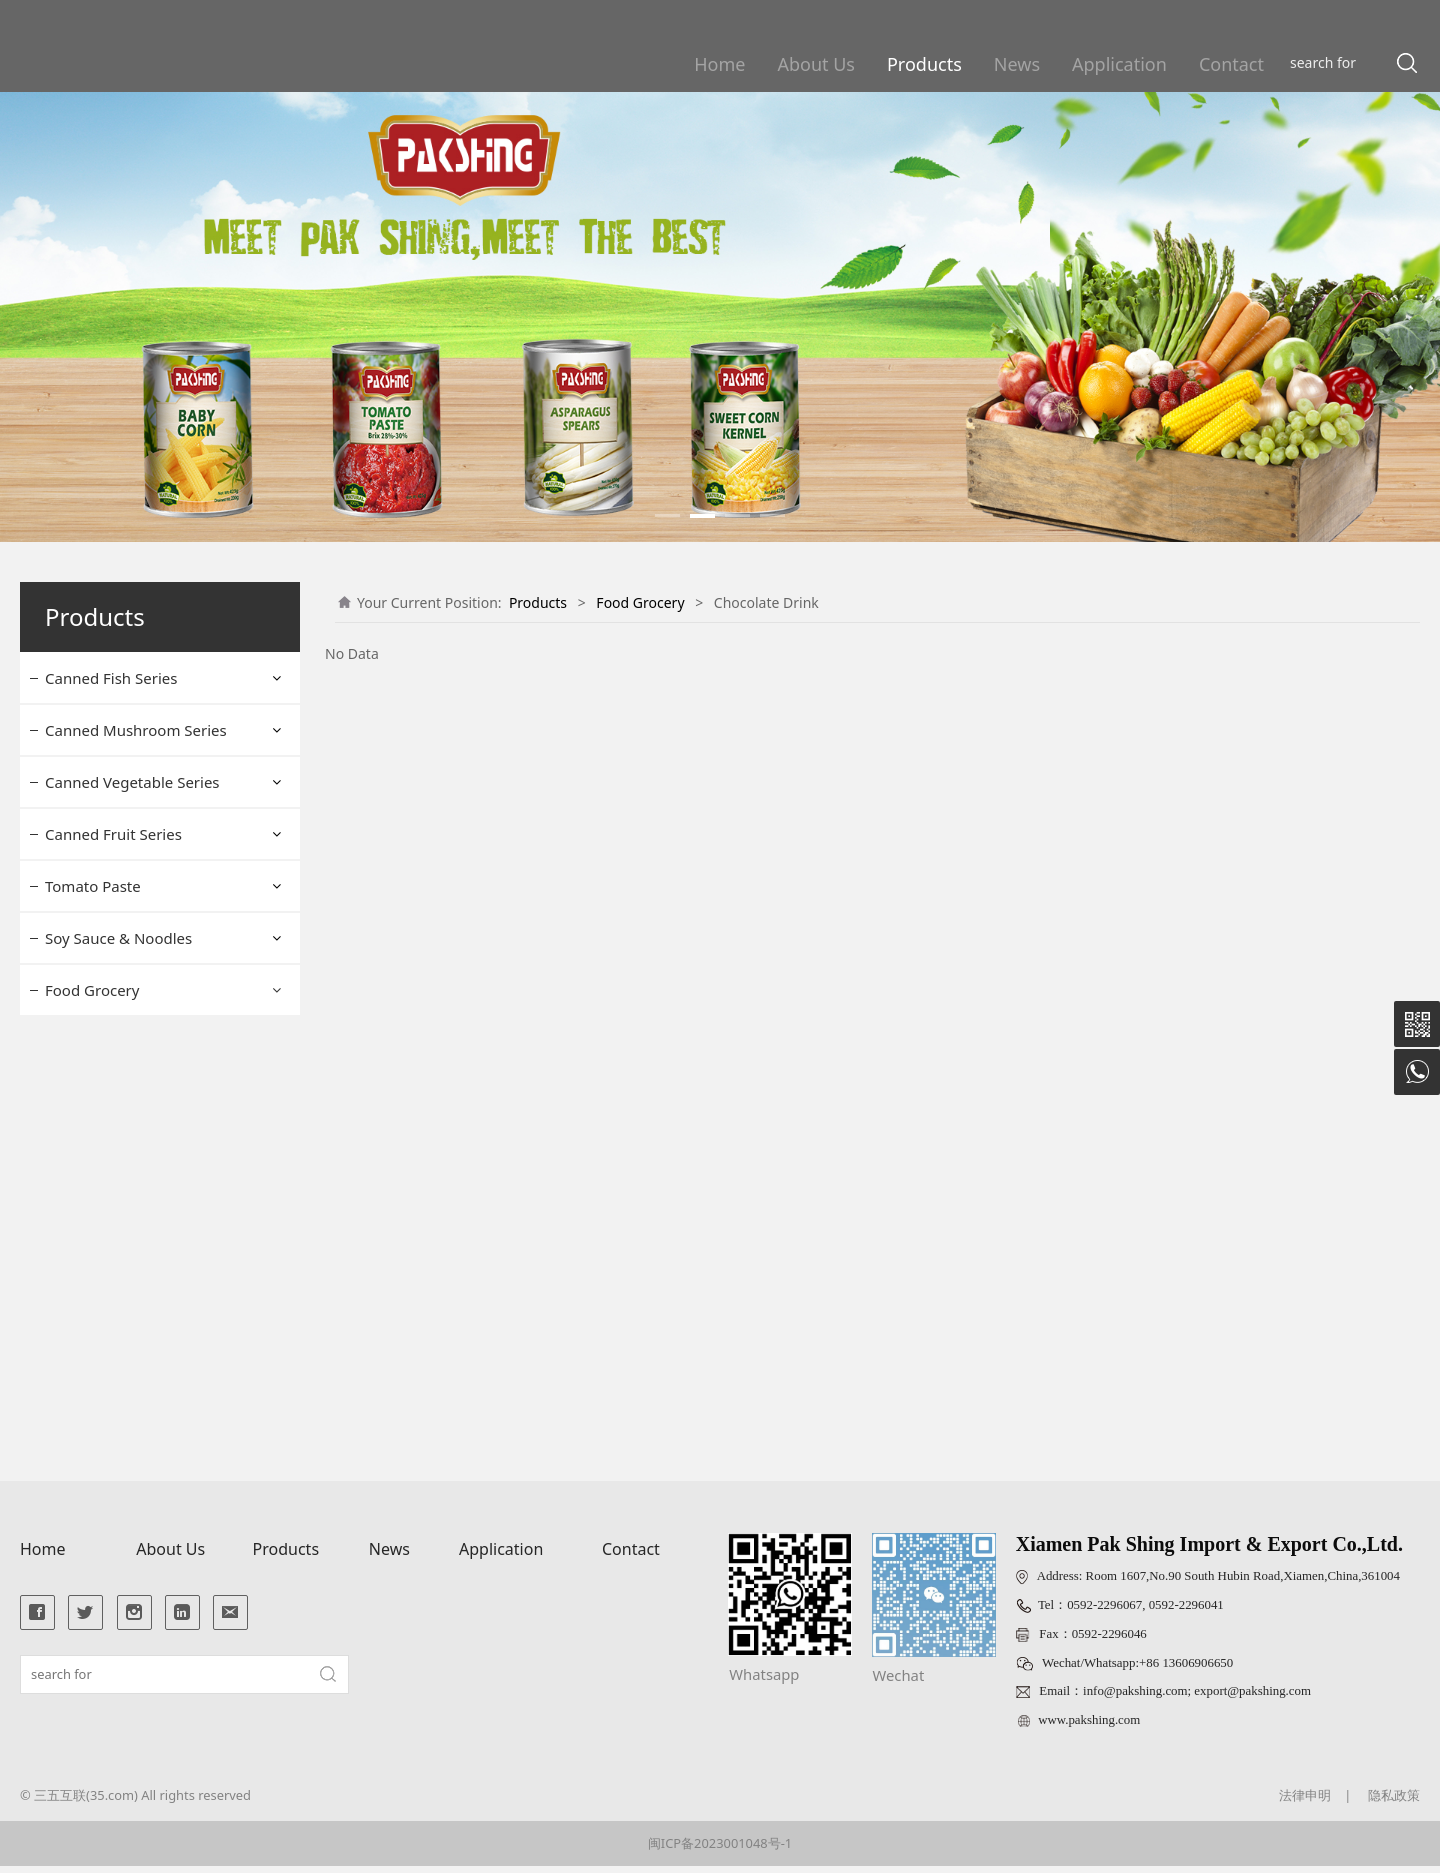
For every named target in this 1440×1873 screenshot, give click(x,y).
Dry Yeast (95, 1038)
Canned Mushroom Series (136, 730)
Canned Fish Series (111, 678)
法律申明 (1305, 1801)
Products (924, 64)
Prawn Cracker (111, 1284)
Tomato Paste (93, 886)
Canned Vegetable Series (132, 782)
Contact (1231, 64)
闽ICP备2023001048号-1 (720, 1850)
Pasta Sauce (103, 1389)
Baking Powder (113, 1108)
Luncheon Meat (115, 1249)
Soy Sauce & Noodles (118, 938)
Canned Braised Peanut (141, 1354)
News (1017, 64)
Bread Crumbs (111, 1073)
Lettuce (88, 1319)
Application (1119, 64)
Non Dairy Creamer (127, 1425)
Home (719, 64)
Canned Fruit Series (113, 834)
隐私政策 (1394, 1801)
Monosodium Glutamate (144, 1214)
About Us (816, 64)
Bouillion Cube (111, 1178)
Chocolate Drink (116, 1143)
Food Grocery (92, 990)
